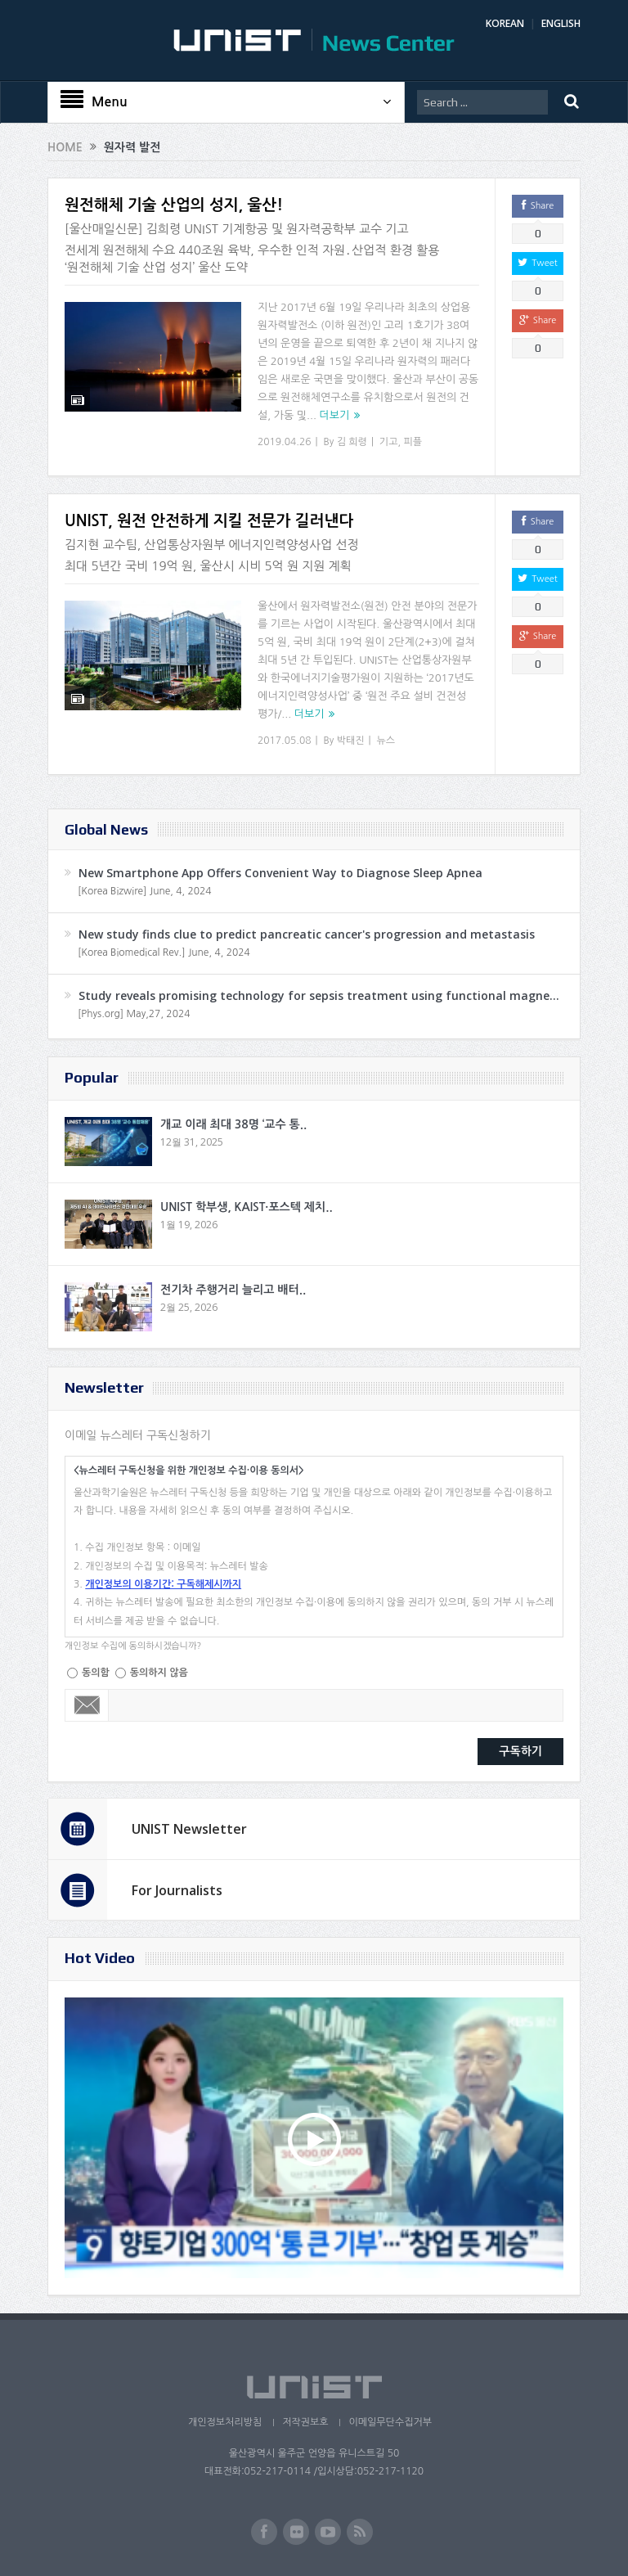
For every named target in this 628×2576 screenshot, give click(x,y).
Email (87, 1705)
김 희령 (352, 442)
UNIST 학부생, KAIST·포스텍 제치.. (246, 1207)
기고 (388, 442)
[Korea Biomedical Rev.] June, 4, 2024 (164, 952)
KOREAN (505, 23)
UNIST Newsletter (189, 1829)
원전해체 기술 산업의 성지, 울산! (174, 205)
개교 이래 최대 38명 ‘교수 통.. (233, 1124)
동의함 (96, 1673)
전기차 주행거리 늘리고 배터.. (233, 1289)
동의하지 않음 (159, 1673)
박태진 (351, 740)
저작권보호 (305, 2422)
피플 (412, 442)
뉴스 (386, 740)
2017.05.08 (284, 740)
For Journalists (177, 1890)
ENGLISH (561, 23)
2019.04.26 (284, 442)
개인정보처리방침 (225, 2422)
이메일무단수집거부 (390, 2422)
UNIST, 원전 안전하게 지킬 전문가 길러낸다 (209, 521)
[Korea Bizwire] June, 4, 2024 (145, 891)
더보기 (335, 415)
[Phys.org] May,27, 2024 (134, 1014)
